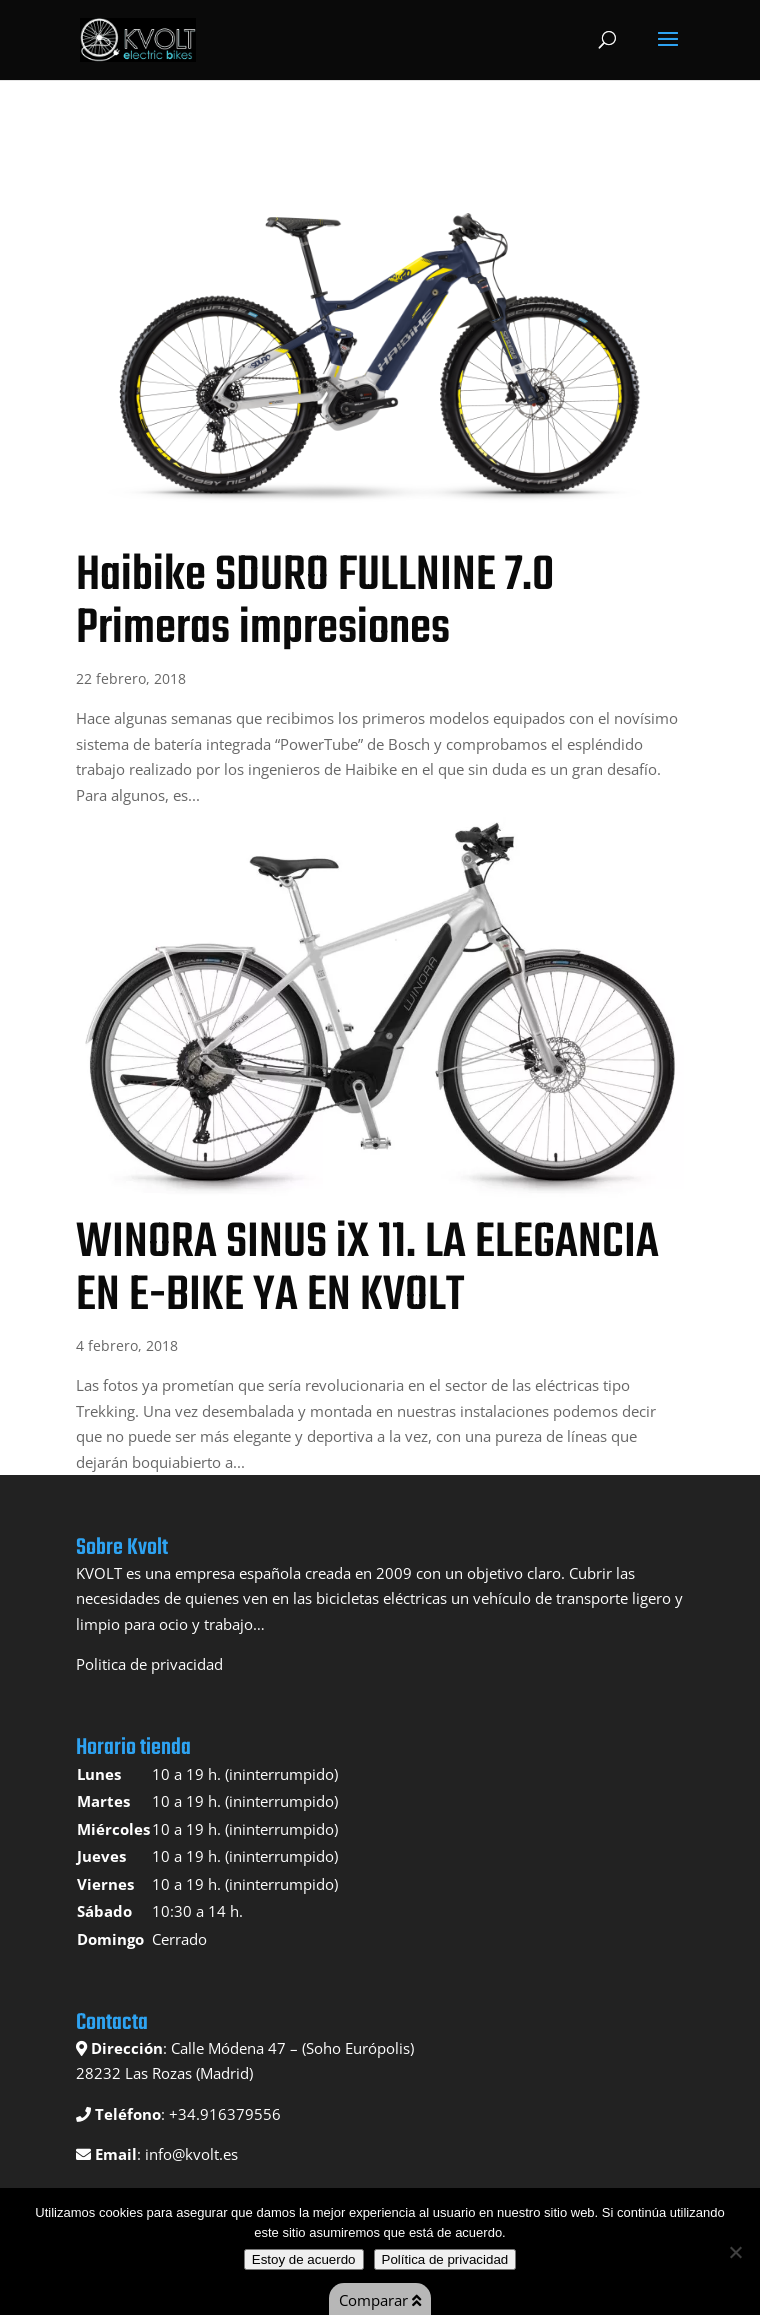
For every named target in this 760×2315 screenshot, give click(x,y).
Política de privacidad (445, 2259)
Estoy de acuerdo (304, 2259)
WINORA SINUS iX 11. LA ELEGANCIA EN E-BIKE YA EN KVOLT (367, 1269)
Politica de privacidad (149, 1664)
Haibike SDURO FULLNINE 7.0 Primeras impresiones (315, 602)
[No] (735, 2252)
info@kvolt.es (191, 2154)
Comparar (380, 2300)
